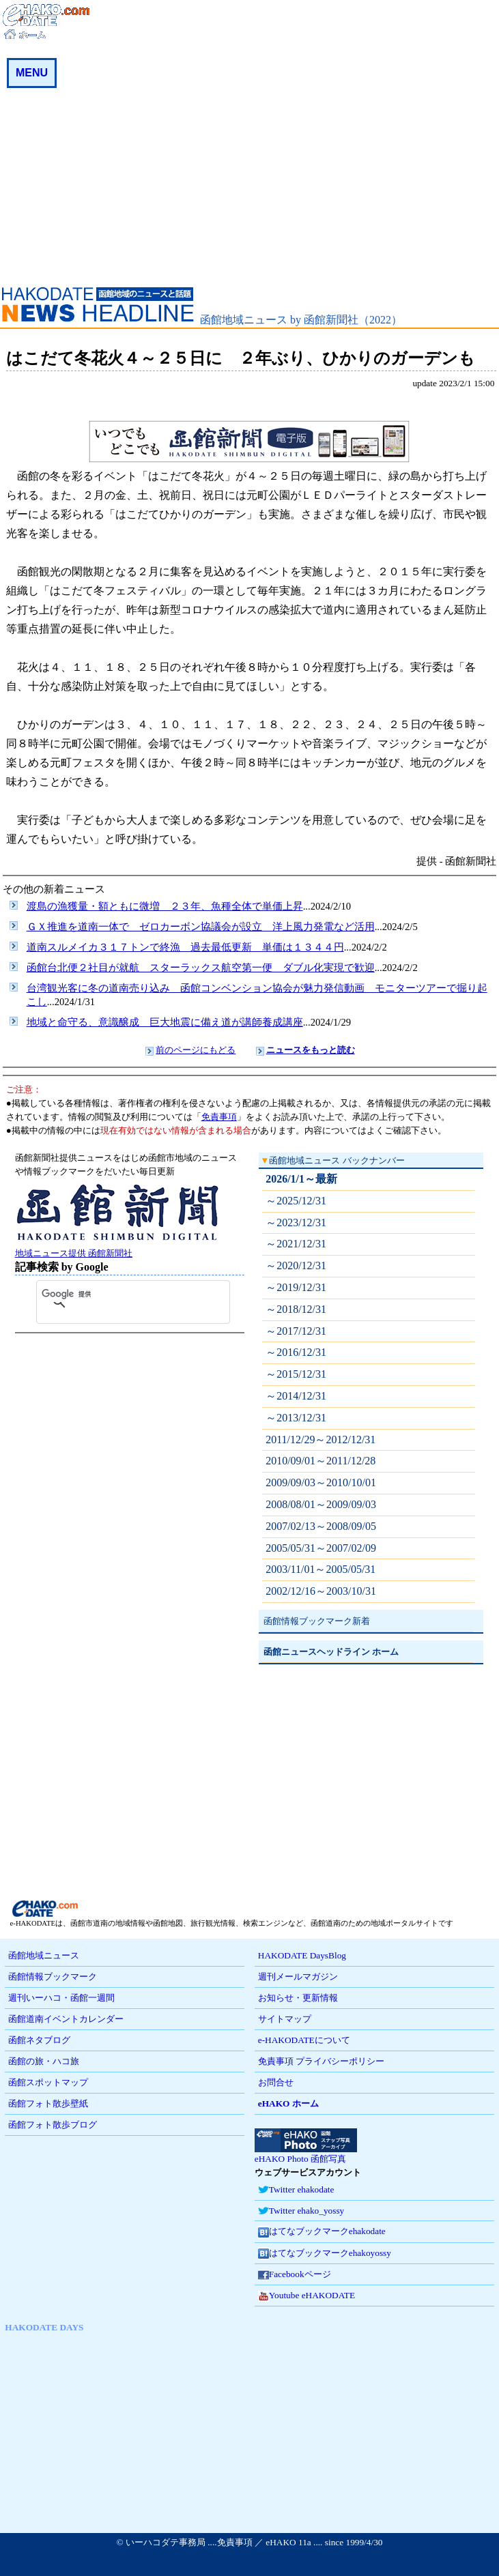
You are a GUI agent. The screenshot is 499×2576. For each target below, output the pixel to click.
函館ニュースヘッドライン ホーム (331, 1652)
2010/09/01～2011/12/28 (320, 1460)
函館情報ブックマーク (52, 1976)
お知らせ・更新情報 (298, 1998)
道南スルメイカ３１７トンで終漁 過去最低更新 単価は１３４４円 (185, 947)
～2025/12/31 (296, 1200)
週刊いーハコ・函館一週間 (61, 1998)
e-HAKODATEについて (304, 2040)
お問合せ (276, 2082)
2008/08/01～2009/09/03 (321, 1504)
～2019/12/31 (296, 1287)
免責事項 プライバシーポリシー (321, 2061)
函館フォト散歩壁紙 (48, 2103)
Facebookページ (294, 2275)
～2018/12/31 (296, 1309)
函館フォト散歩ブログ (52, 2124)
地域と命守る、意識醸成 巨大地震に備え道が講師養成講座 (165, 1022)
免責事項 (219, 1117)
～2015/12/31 (296, 1374)
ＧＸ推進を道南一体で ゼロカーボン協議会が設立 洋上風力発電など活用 (201, 926)
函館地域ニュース (43, 1955)
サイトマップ (284, 2019)
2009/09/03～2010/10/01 (321, 1482)
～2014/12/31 (296, 1396)
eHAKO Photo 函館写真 (306, 2154)
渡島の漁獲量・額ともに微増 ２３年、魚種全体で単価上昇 (165, 906)
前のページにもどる (196, 1050)
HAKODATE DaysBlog (302, 1955)
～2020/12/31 (296, 1265)
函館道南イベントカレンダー (66, 2019)
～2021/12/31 (296, 1243)
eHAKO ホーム (288, 2103)
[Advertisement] (249, 183)
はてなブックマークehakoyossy (324, 2253)
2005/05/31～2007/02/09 (321, 1548)
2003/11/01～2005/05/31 (320, 1569)
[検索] (119, 1294)
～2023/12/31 (296, 1222)
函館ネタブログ (39, 2040)
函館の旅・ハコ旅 (43, 2061)
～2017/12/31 (296, 1331)
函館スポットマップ (48, 2082)
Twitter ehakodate (296, 2190)
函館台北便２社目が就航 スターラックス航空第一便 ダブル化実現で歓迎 (201, 967)
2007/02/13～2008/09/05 (321, 1526)
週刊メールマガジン (298, 1976)
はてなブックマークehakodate (322, 2232)
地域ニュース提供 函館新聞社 (117, 1248)
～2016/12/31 (296, 1352)
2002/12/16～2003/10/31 (321, 1591)
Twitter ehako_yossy (301, 2211)
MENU (32, 72)
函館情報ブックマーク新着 (316, 1621)
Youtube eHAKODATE (306, 2296)
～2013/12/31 (296, 1417)
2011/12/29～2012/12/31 (320, 1439)
